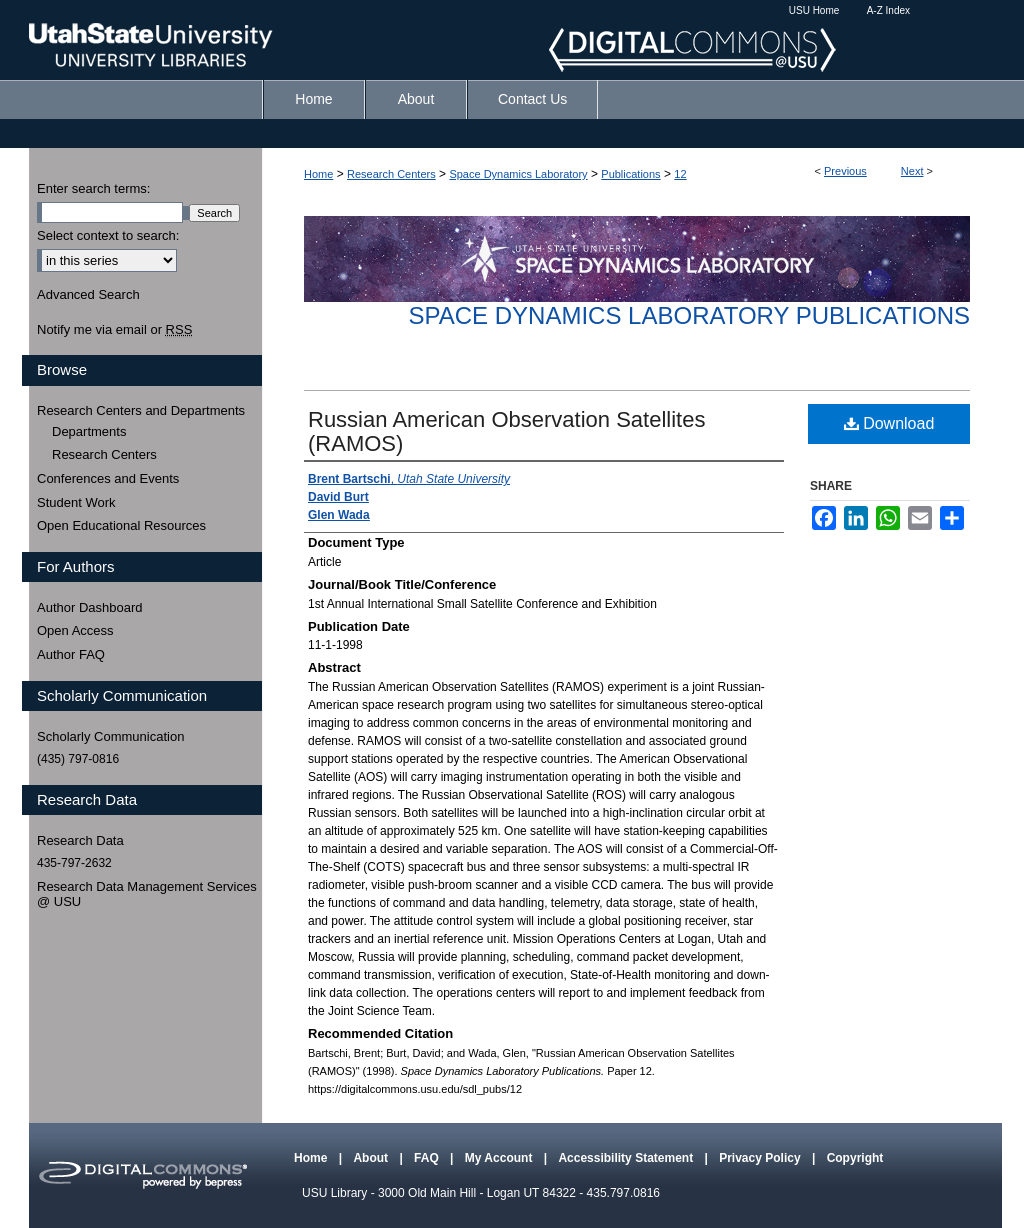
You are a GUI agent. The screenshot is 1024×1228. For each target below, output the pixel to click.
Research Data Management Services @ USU (147, 894)
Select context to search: (108, 235)
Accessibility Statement (627, 1158)
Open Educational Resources (121, 525)
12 (680, 174)
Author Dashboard (90, 607)
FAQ (428, 1158)
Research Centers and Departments (141, 410)
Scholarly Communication (110, 736)
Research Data (80, 840)
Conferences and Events (108, 478)
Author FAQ (71, 654)
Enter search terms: (93, 188)
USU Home (814, 10)
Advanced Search (88, 294)
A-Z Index (888, 10)
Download (889, 423)
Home (318, 174)
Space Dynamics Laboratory (518, 174)
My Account (500, 1158)
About (372, 1158)
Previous (845, 171)
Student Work (76, 502)
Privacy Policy (761, 1158)
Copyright (855, 1158)
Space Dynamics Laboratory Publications (689, 315)
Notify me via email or (114, 330)
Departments (89, 431)
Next (912, 171)
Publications (630, 174)
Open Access (75, 630)
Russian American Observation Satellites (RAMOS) (506, 431)
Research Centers (391, 174)
